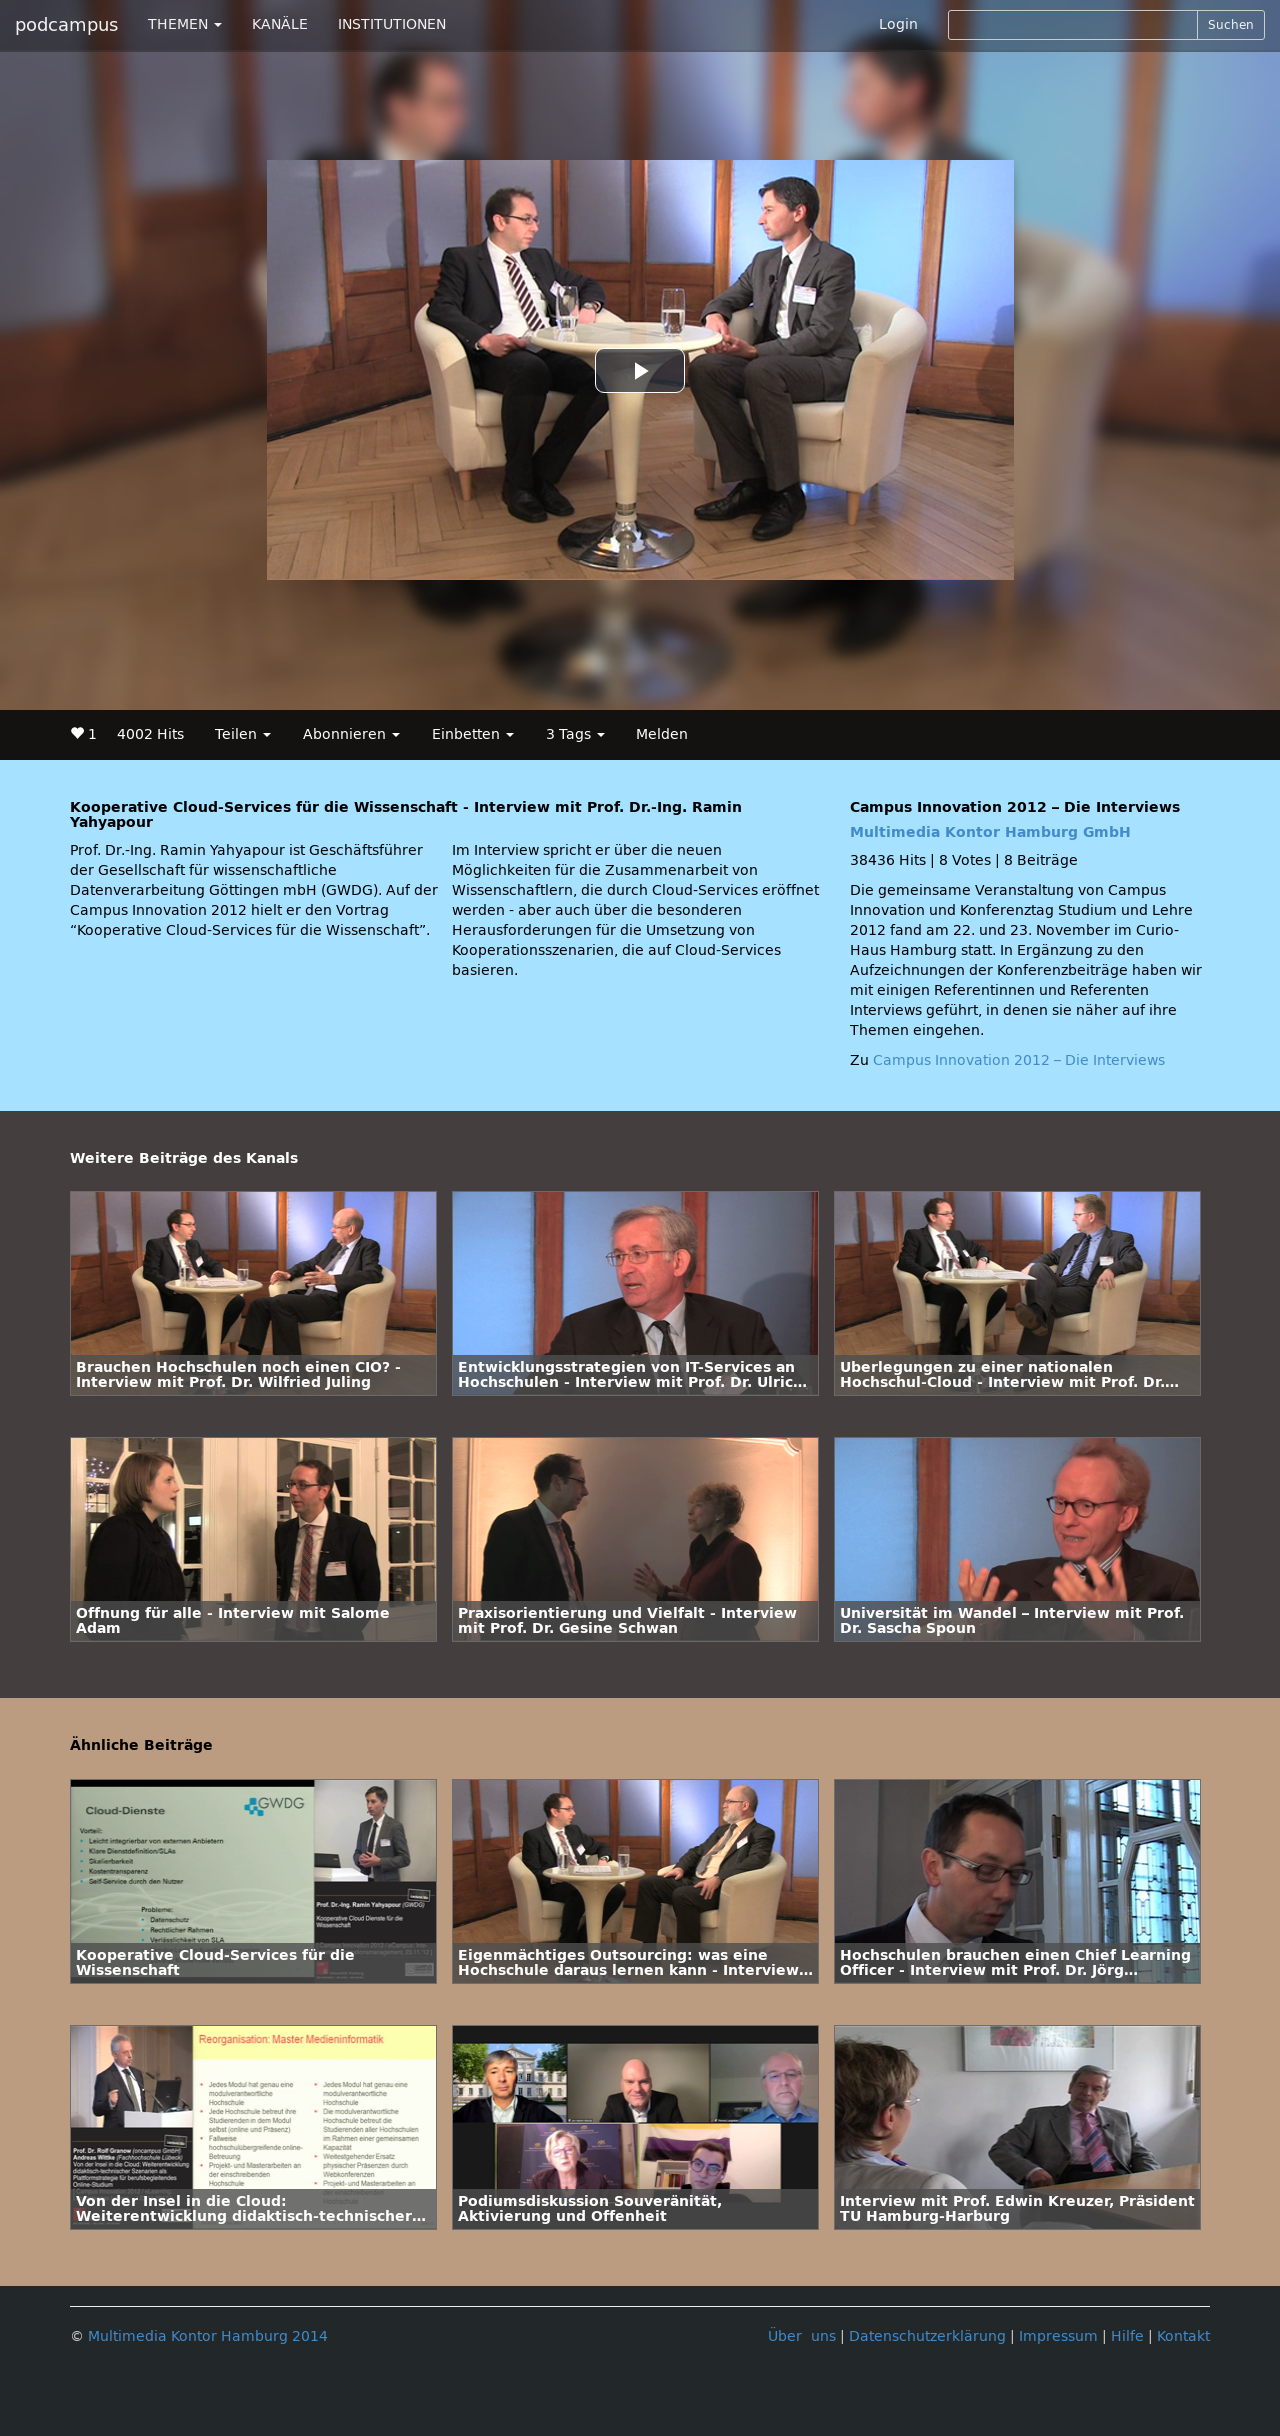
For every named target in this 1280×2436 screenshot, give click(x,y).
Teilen (243, 734)
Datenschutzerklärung (927, 2336)
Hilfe (1127, 2336)
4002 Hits (150, 734)
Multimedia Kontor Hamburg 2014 (208, 2336)
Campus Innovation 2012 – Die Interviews (1019, 1060)
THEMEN (185, 24)
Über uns (802, 2336)
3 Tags (575, 734)
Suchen (1231, 25)
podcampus (66, 25)
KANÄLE (280, 24)
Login (898, 24)
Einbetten (473, 734)
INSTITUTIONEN (392, 24)
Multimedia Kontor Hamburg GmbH (990, 832)
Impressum (1058, 2336)
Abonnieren (351, 734)
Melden (662, 734)
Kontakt (1183, 2336)
